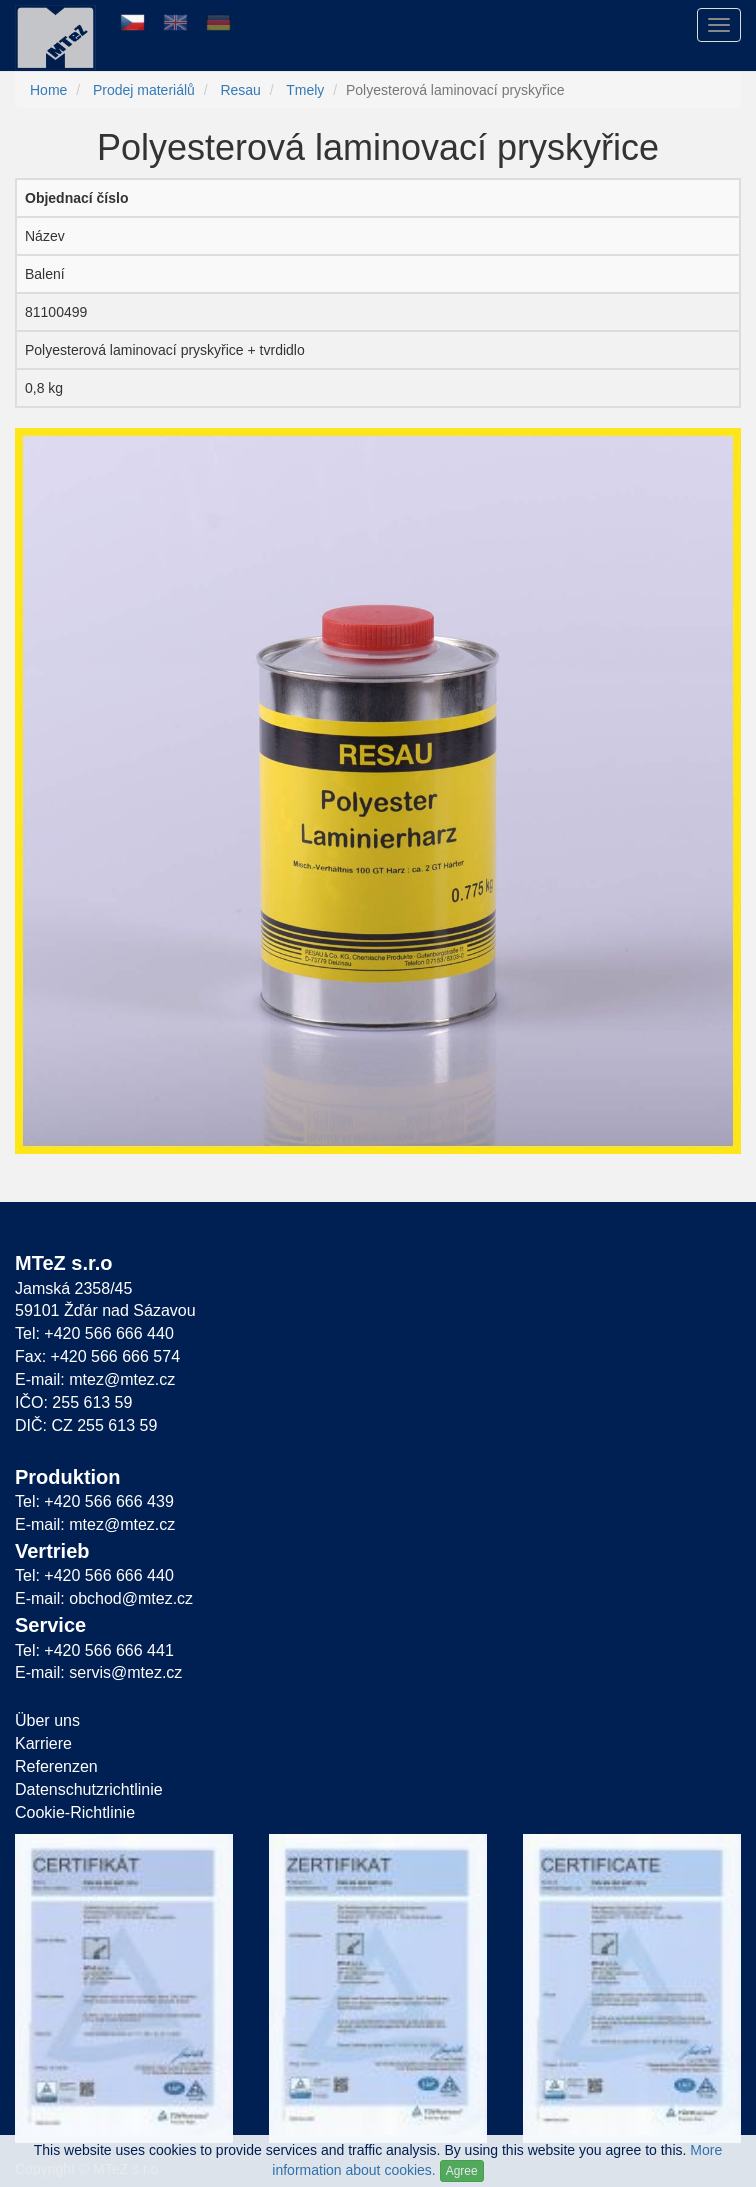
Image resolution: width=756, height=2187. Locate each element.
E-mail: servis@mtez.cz (98, 1672)
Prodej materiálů (144, 90)
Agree (462, 2171)
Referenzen (56, 1766)
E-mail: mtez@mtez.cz (95, 1379)
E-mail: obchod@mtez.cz (104, 1598)
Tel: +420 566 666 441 (94, 1650)
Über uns (47, 1720)
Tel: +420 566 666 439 (94, 1501)
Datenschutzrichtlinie (89, 1789)
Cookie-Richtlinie (75, 1812)
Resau (240, 90)
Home (48, 90)
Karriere (43, 1743)
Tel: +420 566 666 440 (94, 1333)
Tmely (305, 90)
